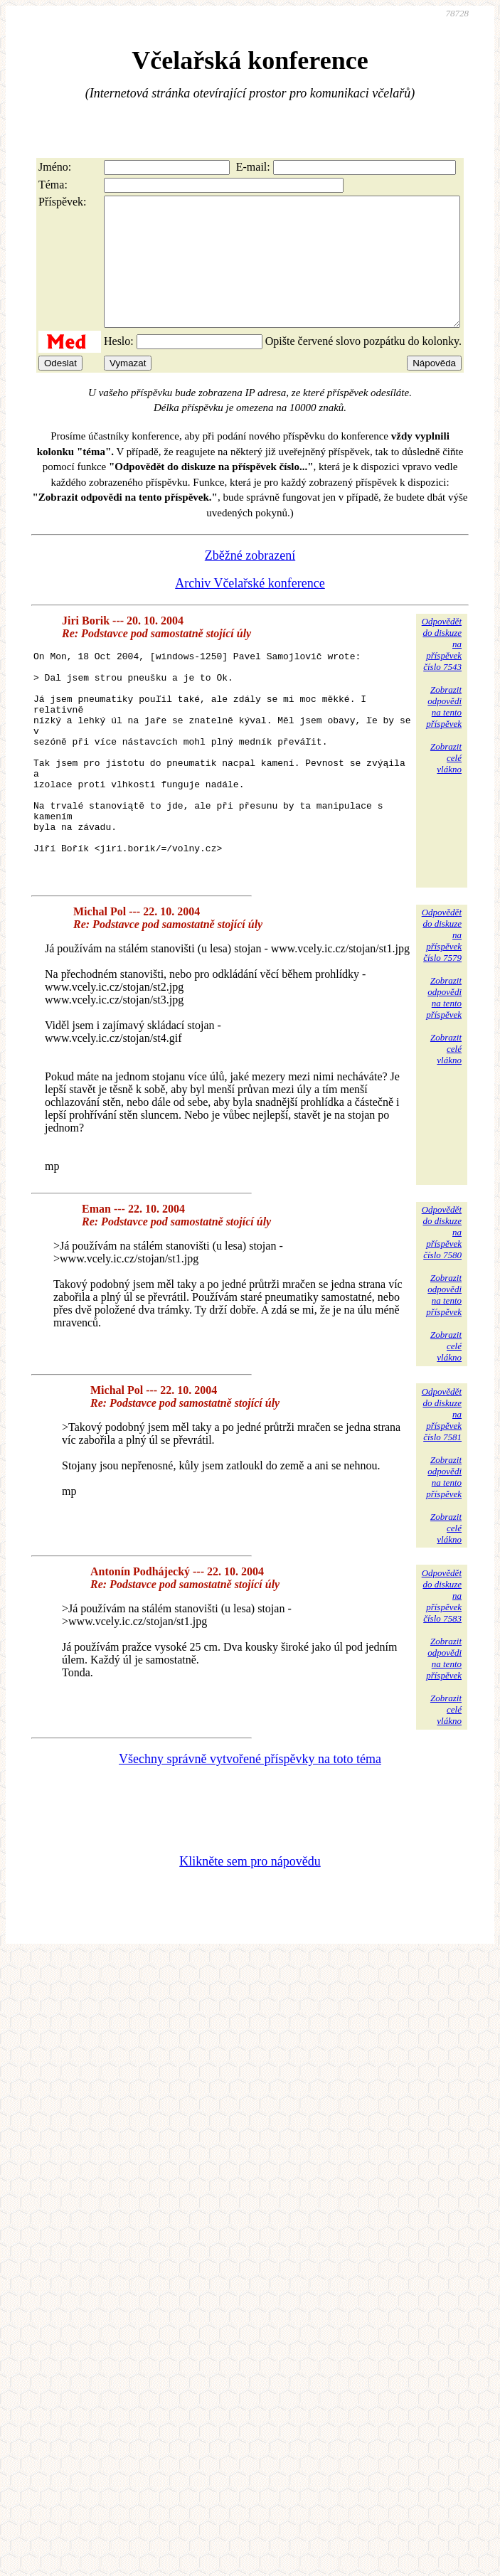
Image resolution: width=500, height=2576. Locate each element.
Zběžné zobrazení (250, 581)
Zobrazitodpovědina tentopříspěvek (444, 732)
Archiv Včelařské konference (250, 609)
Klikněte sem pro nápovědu (249, 1932)
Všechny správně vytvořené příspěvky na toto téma (250, 1829)
